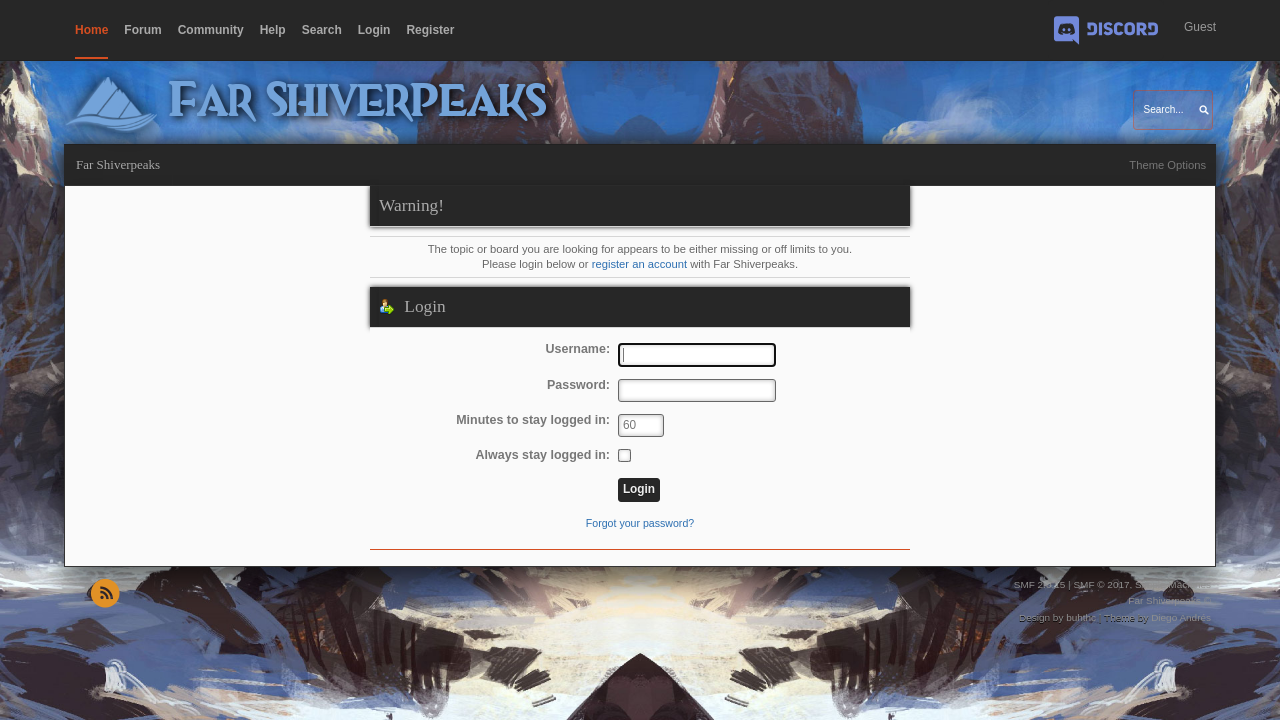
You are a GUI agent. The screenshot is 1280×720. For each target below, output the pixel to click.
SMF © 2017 (1101, 584)
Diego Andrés (1181, 617)
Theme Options (1167, 165)
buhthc (1081, 617)
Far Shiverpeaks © (1169, 600)
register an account (639, 264)
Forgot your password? (640, 523)
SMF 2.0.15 (1040, 584)
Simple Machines (1173, 584)
